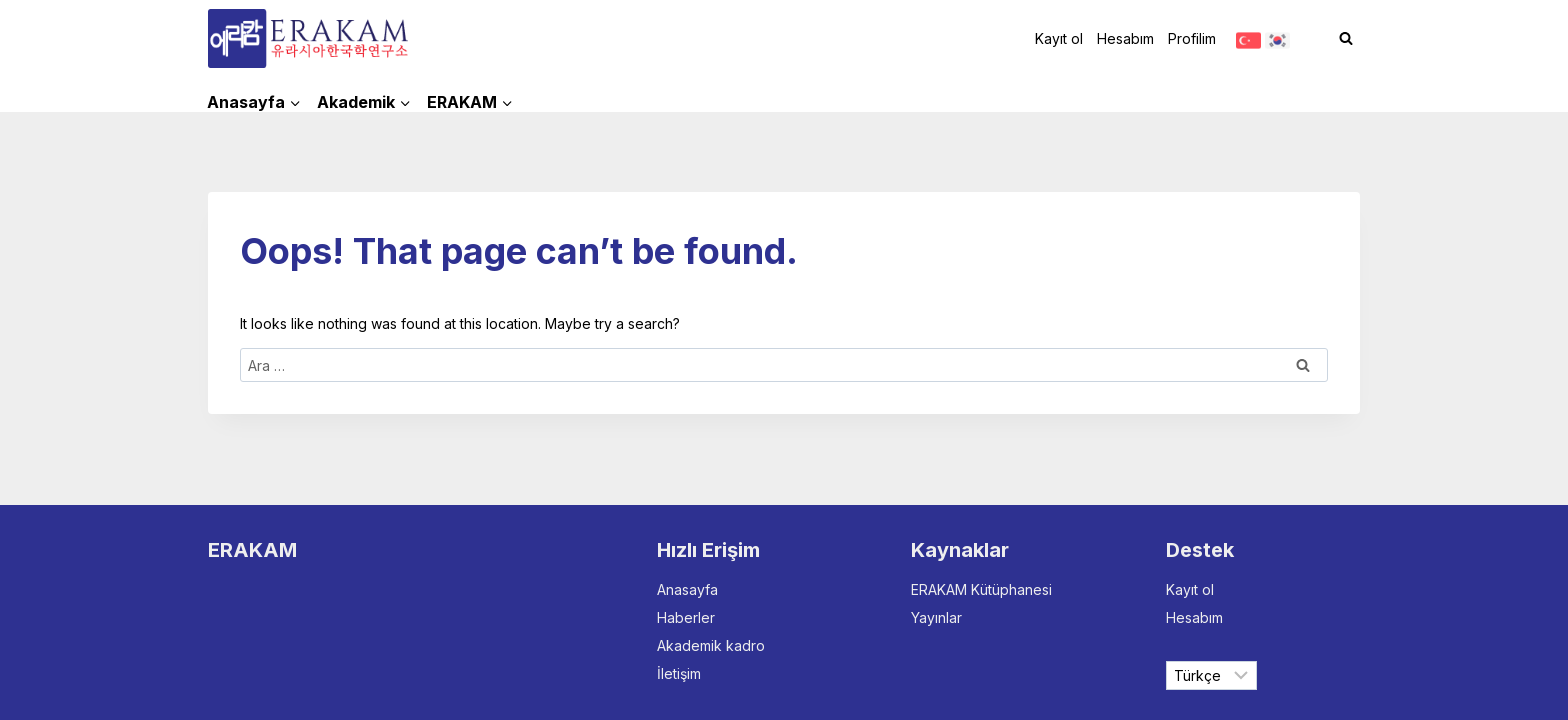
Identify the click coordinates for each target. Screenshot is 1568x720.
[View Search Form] (1346, 39)
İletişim (679, 673)
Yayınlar (936, 617)
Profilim (1192, 38)
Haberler (686, 617)
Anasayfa (687, 589)
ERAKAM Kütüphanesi (981, 589)
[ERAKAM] (308, 38)
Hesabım (1125, 38)
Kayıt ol (1059, 38)
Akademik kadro (711, 645)
